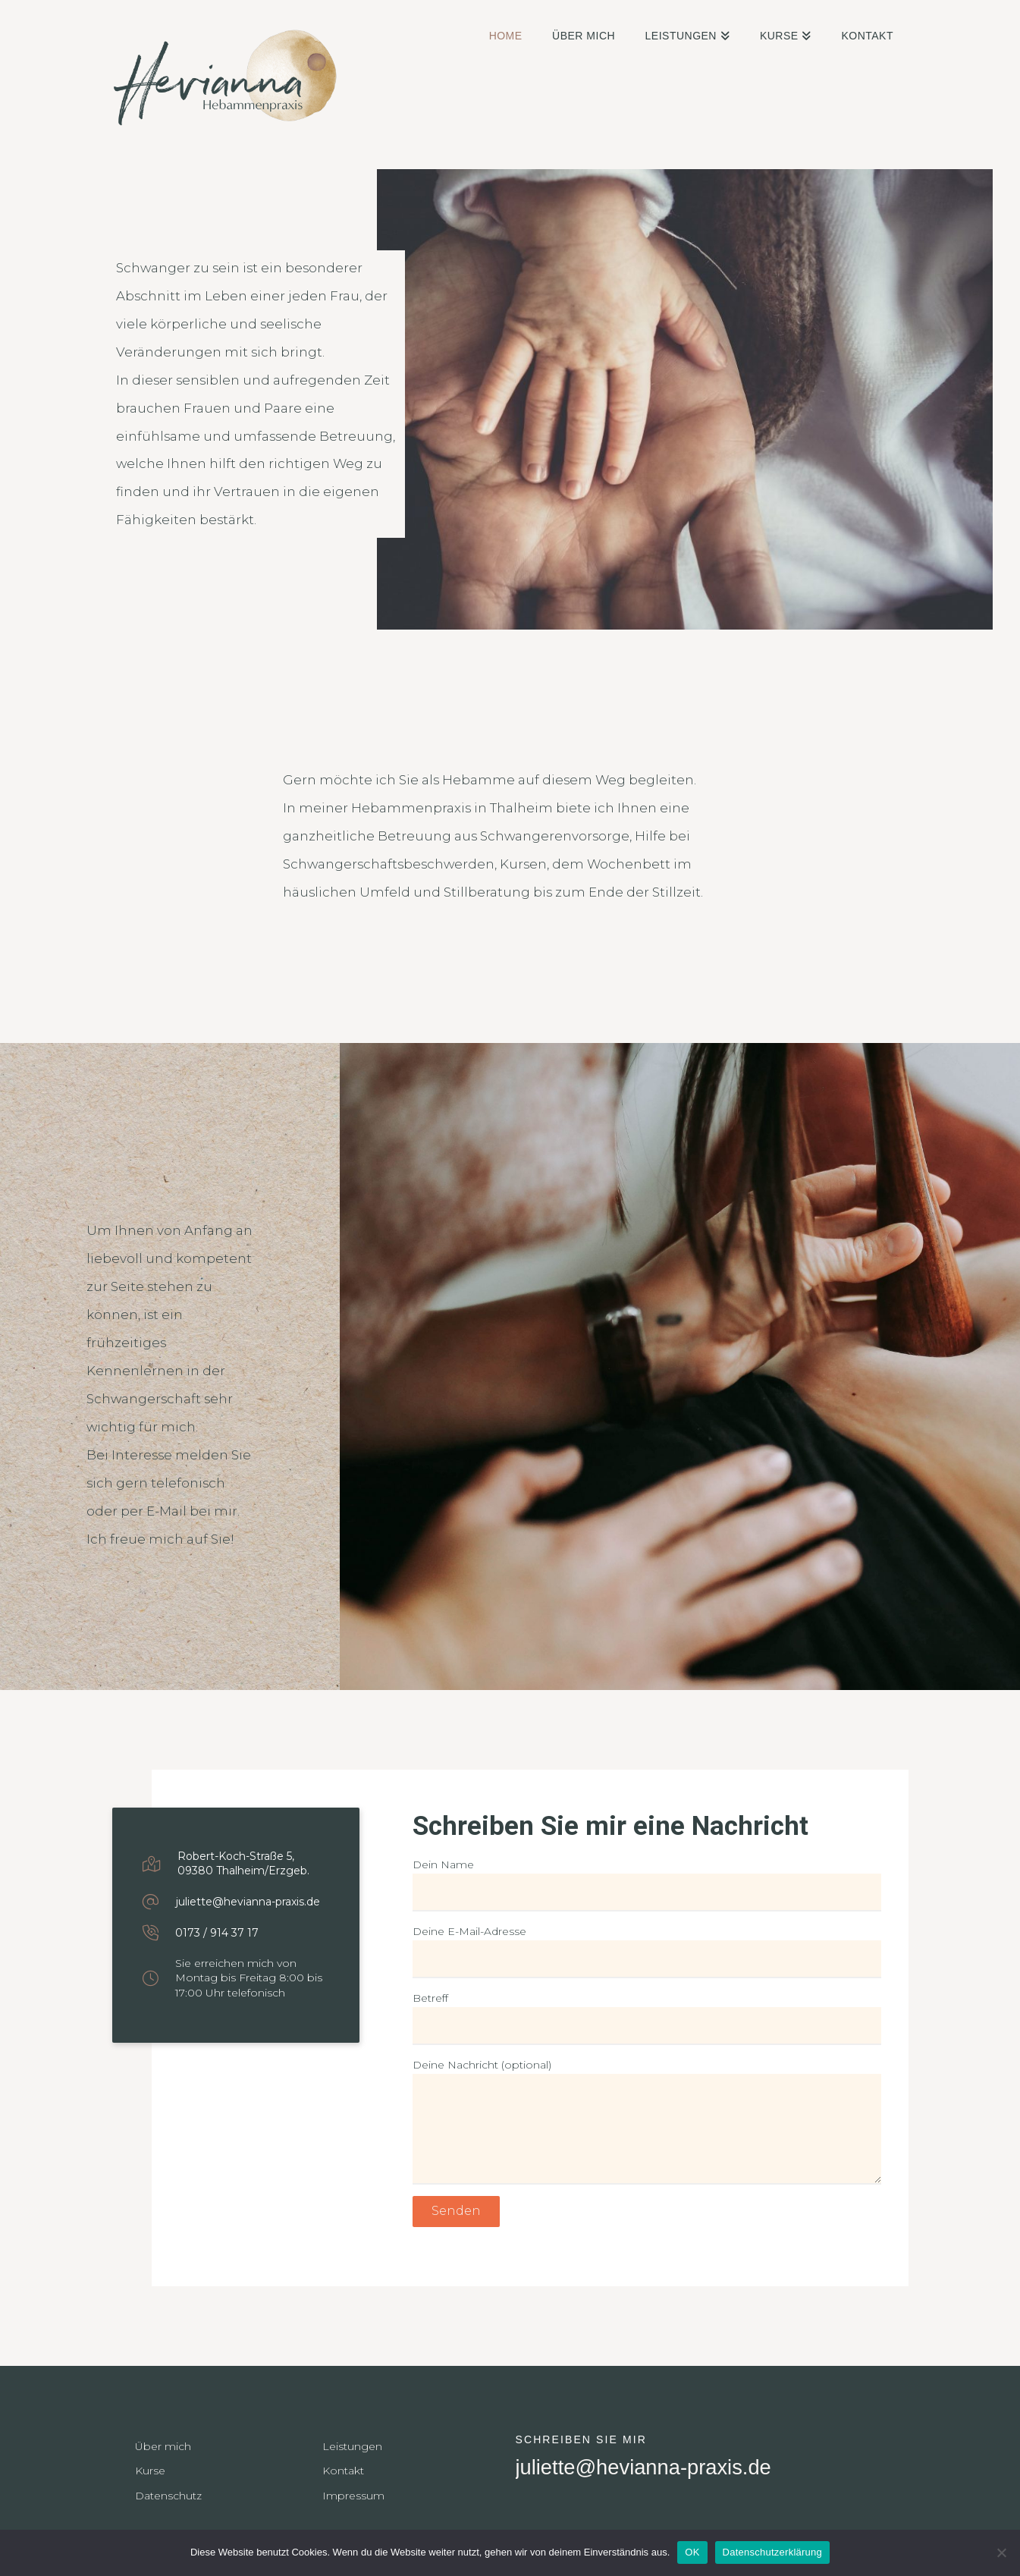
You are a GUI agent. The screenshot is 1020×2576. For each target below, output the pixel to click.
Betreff (647, 2013)
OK (692, 2552)
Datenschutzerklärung (772, 2552)
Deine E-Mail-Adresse (647, 1946)
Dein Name (647, 1880)
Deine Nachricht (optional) (647, 2074)
